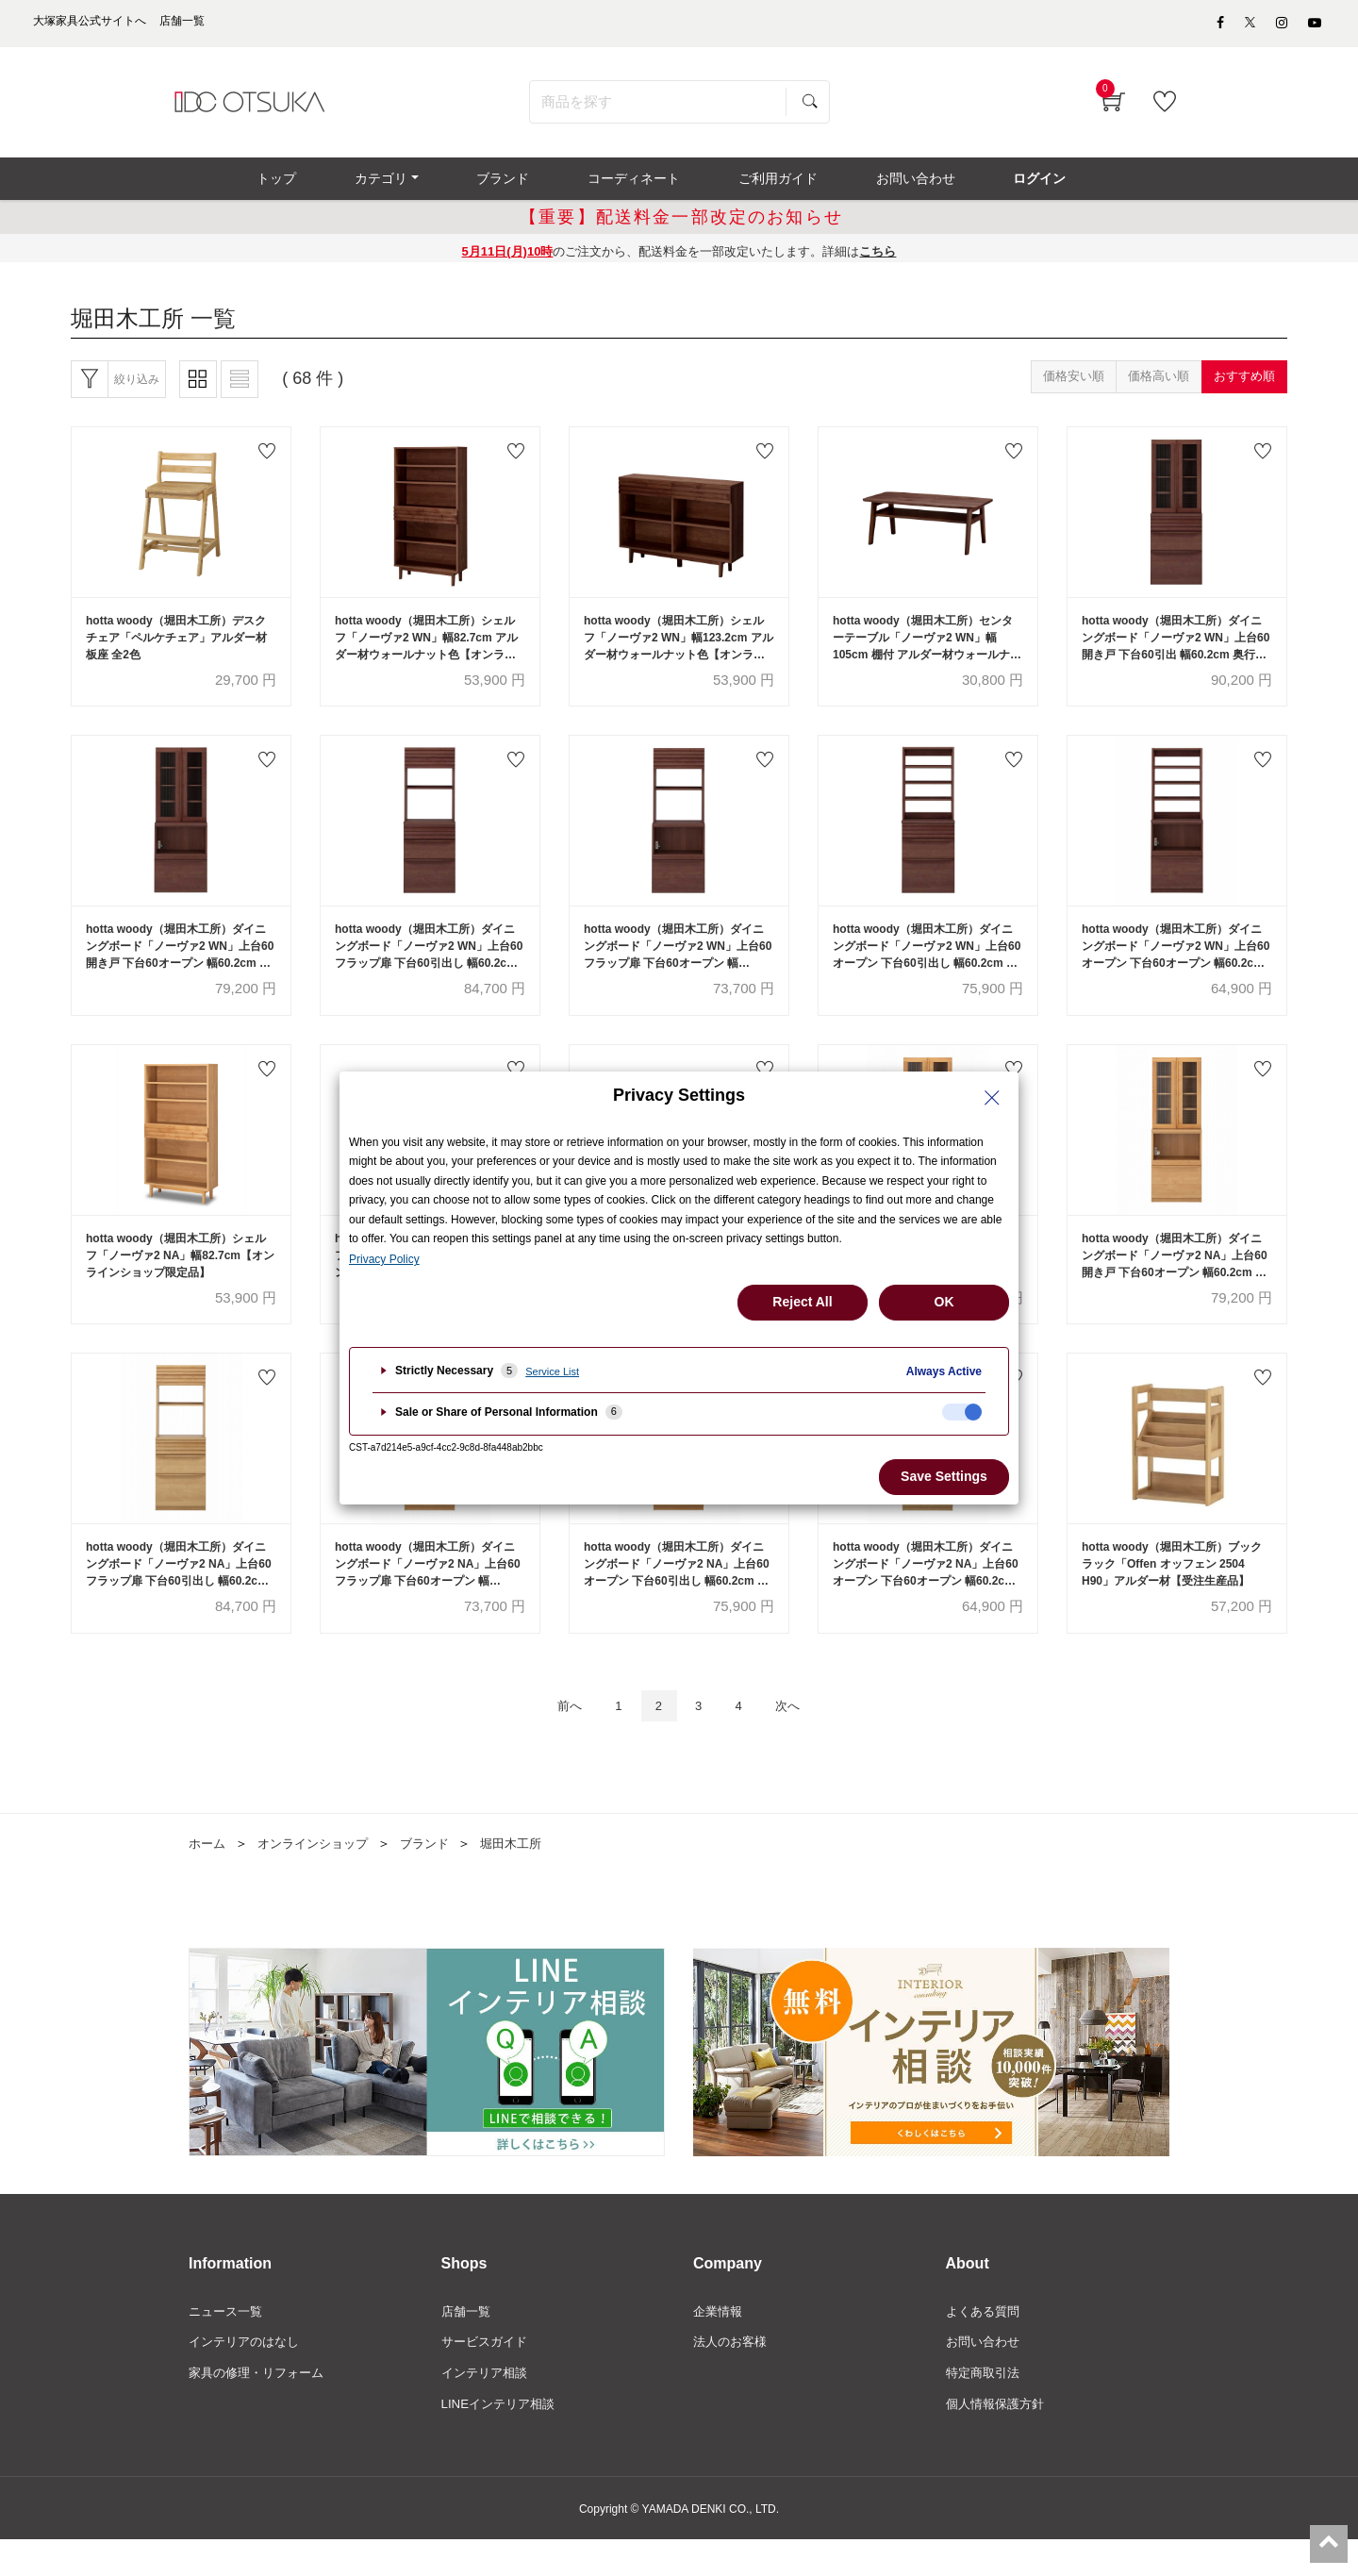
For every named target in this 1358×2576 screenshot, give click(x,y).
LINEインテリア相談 (502, 2440)
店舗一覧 (467, 2344)
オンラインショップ (319, 1876)
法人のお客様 (732, 2376)
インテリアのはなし (248, 2376)
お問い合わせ (985, 2376)
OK (944, 1301)
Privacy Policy (384, 1259)
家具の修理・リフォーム (261, 2408)
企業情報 (719, 2344)
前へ (556, 1737)
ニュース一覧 (228, 2344)
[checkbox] (962, 1412)
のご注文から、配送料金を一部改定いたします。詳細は (679, 263)
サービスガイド (487, 2376)
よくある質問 (985, 2344)
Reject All (802, 1301)
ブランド (437, 1876)
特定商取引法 (985, 2408)
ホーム (208, 1876)
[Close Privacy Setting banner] (992, 1098)
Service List (552, 1371)
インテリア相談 (487, 2408)
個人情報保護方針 (999, 2440)
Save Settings (944, 1476)
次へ (801, 1737)
